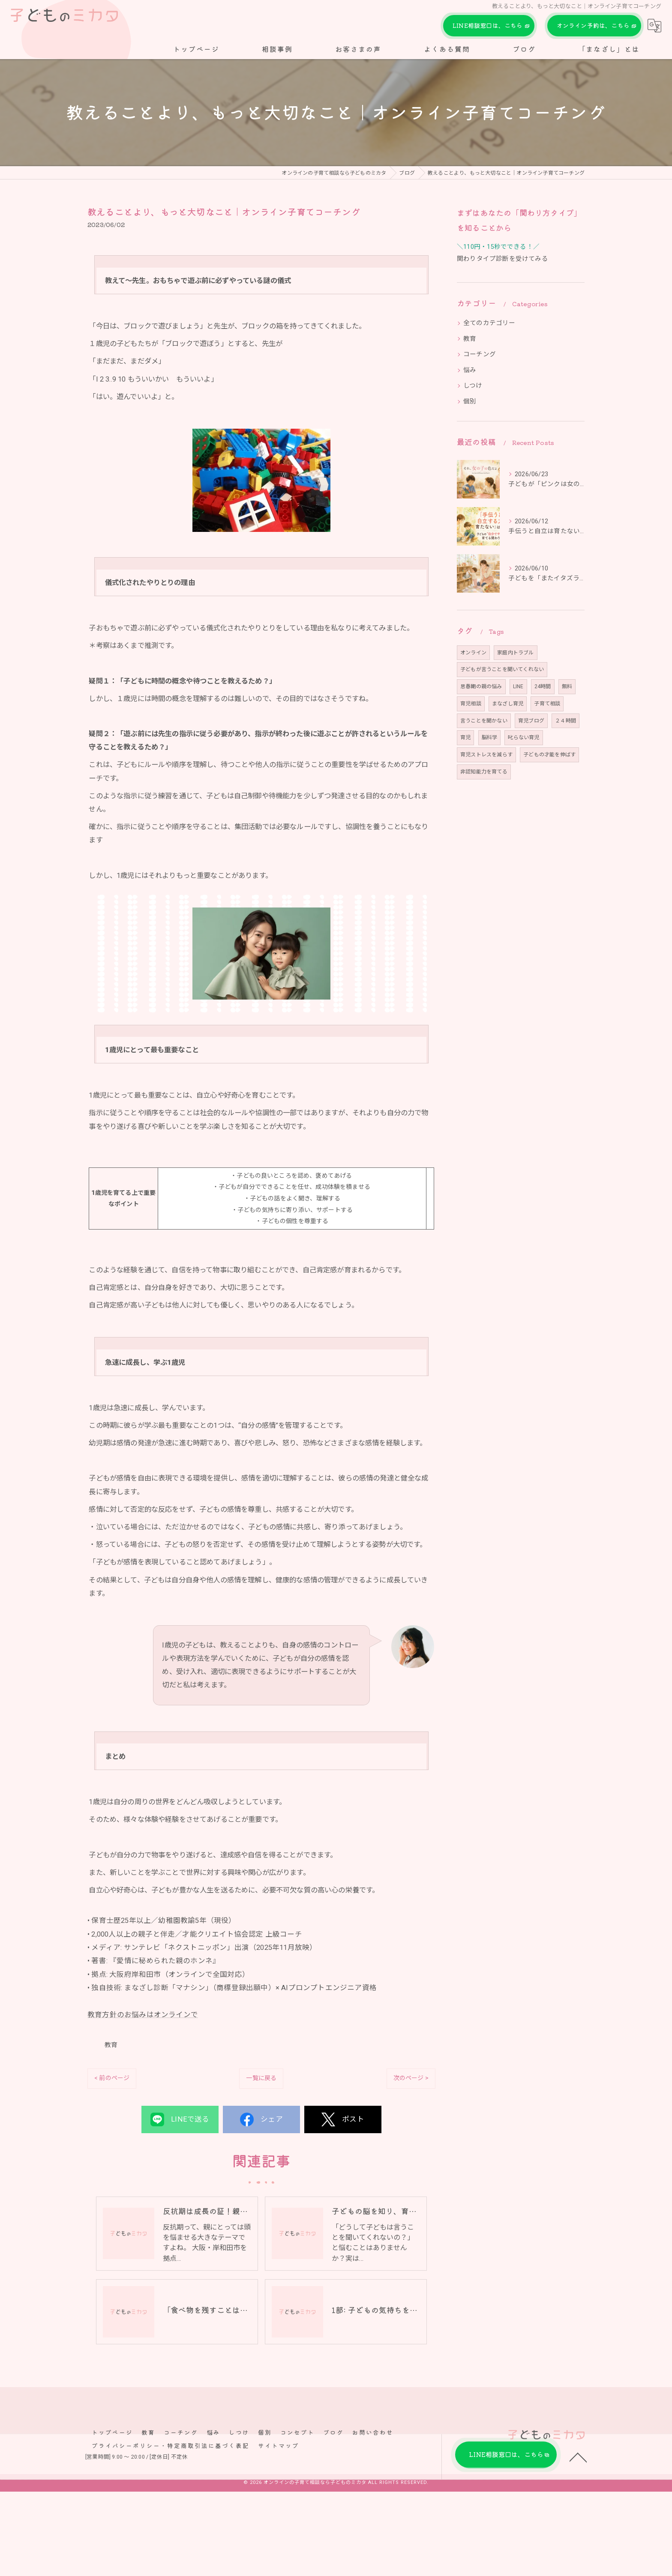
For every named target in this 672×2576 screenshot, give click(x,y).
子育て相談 (547, 704)
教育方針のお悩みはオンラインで (142, 2052)
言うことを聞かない (483, 721)
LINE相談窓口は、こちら (488, 25)
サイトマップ (278, 2484)
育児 (465, 737)
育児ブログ (531, 721)
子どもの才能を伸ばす (549, 755)
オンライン (473, 653)
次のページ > (411, 2116)
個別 (469, 401)
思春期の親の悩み (481, 687)
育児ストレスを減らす (486, 755)
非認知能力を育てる (483, 772)
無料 (567, 687)
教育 (111, 2083)
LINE (518, 687)
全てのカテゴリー (489, 323)
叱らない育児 (523, 737)
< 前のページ (111, 2116)
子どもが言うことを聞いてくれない (502, 669)
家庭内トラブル (515, 653)
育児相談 (470, 704)
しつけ (473, 385)
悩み (469, 370)
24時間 (542, 687)
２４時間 (565, 721)
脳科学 (490, 737)
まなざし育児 (507, 704)
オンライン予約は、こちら (594, 25)
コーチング (479, 354)
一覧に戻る (261, 2116)
